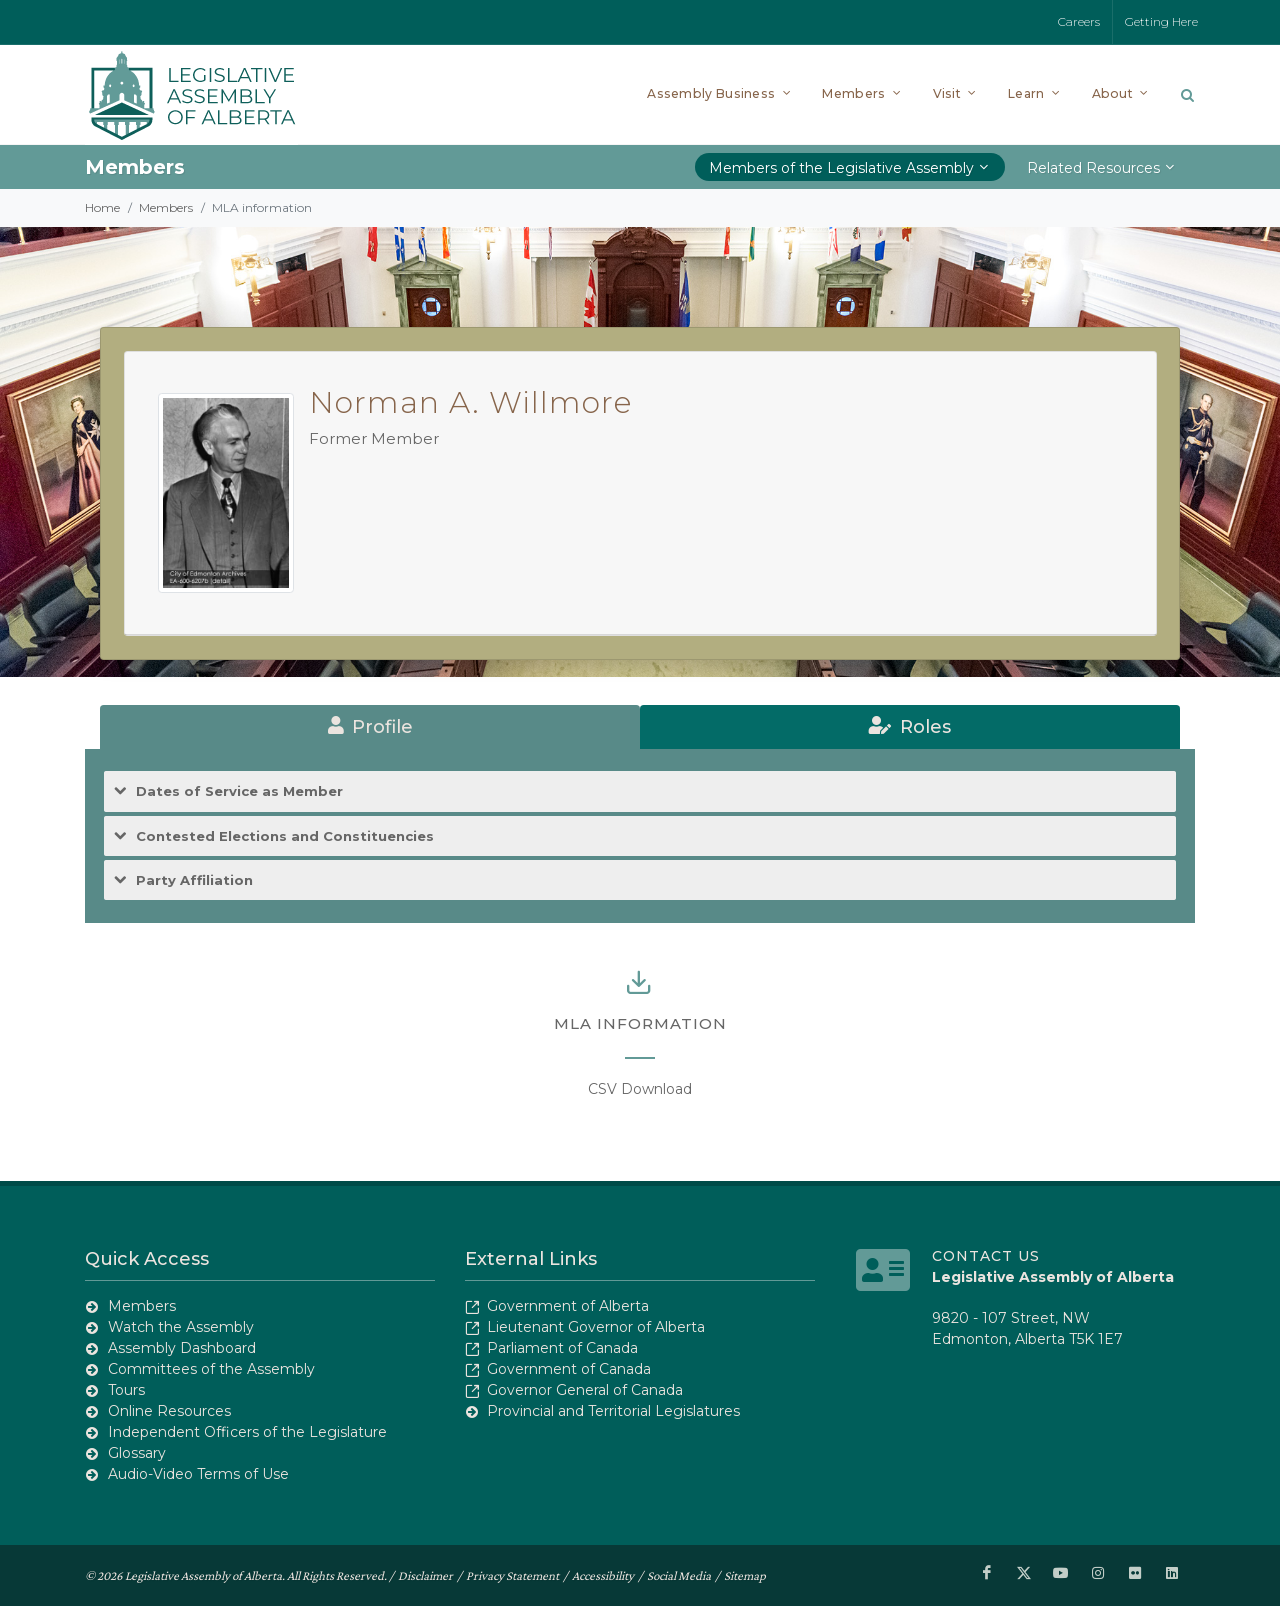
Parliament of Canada (562, 1348)
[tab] (370, 727)
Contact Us (986, 1256)
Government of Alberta (568, 1306)
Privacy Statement (512, 1574)
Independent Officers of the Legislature (247, 1432)
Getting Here (1161, 21)
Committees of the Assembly (211, 1369)
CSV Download (640, 1089)
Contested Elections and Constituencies (285, 836)
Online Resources (169, 1411)
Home (102, 207)
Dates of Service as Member (239, 791)
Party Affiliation (194, 880)
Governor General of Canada (585, 1390)
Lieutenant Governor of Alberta (596, 1327)
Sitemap (745, 1574)
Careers (1079, 21)
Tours (126, 1390)
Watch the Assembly (181, 1327)
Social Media (679, 1574)
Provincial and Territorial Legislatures (613, 1411)
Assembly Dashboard (182, 1348)
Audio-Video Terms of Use (198, 1474)
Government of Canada (569, 1369)
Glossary (137, 1453)
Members (166, 207)
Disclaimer (425, 1574)
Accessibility (603, 1574)
